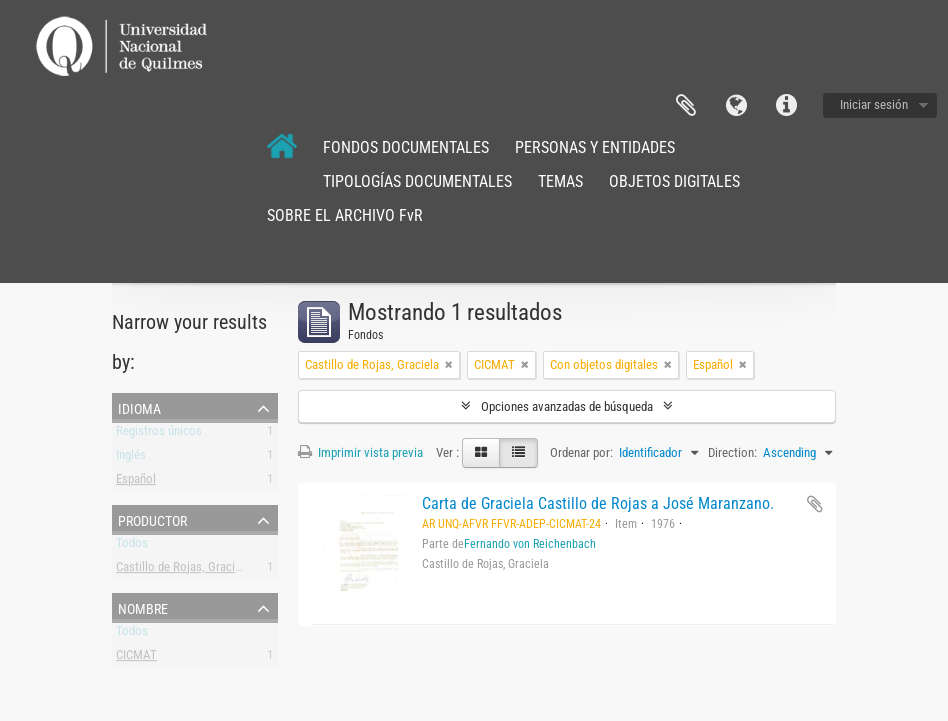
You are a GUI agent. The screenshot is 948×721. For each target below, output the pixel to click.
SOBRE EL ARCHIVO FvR (345, 215)
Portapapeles (686, 106)
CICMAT (136, 658)
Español (136, 482)
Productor (152, 519)
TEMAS (560, 181)
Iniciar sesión (874, 104)
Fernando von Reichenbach (530, 544)
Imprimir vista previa (360, 452)
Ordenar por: (581, 452)
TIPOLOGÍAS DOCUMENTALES (417, 181)
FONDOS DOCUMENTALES (406, 147)
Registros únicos (159, 434)
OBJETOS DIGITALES (674, 181)
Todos (132, 546)
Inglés (131, 458)
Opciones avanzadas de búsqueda (567, 406)
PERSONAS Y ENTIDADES (595, 147)
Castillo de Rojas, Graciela (183, 570)
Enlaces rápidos (786, 106)
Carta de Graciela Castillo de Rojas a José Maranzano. (598, 503)
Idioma (736, 106)
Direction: (732, 452)
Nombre (143, 607)
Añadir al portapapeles (815, 504)
